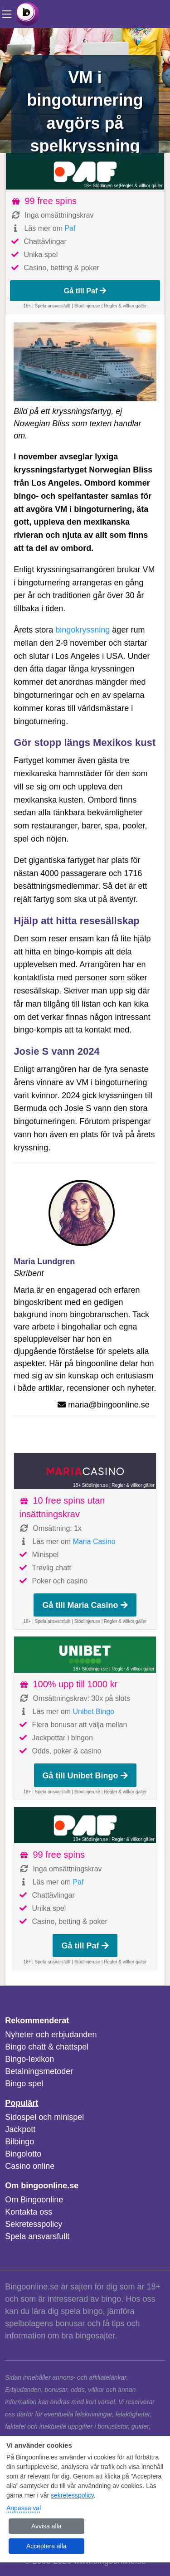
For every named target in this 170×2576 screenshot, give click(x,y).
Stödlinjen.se (87, 305)
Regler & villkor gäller (141, 185)
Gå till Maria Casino (84, 1605)
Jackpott (20, 2129)
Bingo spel (24, 2083)
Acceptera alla (46, 2546)
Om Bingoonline (34, 2199)
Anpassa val (23, 2508)
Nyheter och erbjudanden (51, 2034)
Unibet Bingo (93, 1711)
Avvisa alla (46, 2526)
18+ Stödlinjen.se (101, 185)
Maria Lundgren (44, 1261)
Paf (69, 228)
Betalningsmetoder (39, 2071)
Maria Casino (94, 1541)
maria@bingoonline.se (108, 1404)
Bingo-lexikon (29, 2059)
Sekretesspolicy (33, 2224)
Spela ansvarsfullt (37, 2236)
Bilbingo (19, 2141)
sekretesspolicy (72, 2495)
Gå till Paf (85, 291)
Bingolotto (23, 2153)
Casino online (29, 2166)
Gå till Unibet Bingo (85, 1775)
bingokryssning (82, 629)
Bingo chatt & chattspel (46, 2046)
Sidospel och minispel (44, 2117)
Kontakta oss (28, 2211)
